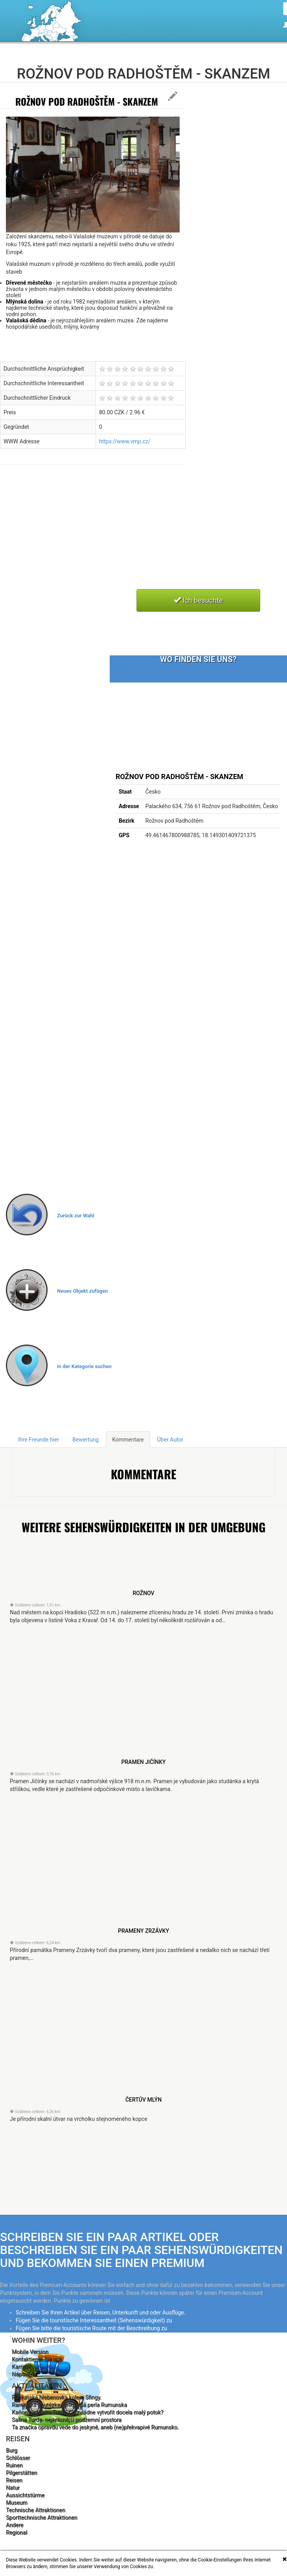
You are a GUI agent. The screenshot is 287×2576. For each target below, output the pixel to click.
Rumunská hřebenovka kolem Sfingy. (56, 2397)
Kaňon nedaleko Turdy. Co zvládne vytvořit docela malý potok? (87, 2412)
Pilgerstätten (21, 2473)
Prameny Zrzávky (143, 1931)
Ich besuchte (198, 600)
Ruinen (14, 2465)
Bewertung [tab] (85, 1439)
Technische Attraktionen (35, 2510)
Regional (16, 2532)
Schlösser (18, 2458)
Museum (17, 2502)
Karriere (21, 2367)
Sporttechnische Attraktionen (41, 2517)
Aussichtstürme (25, 2495)
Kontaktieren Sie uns (37, 2359)
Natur (13, 2488)
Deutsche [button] (267, 60)
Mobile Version (30, 2352)
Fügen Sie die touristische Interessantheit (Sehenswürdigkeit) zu (94, 2320)
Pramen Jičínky (143, 1762)
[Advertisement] (117, 536)
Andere (14, 2525)
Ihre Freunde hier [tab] (38, 1439)
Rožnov (143, 1593)
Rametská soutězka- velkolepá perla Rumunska (69, 2405)
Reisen (14, 2480)
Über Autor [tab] (170, 1439)
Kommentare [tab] (128, 1439)
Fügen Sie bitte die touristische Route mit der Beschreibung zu (91, 2328)
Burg (11, 2450)
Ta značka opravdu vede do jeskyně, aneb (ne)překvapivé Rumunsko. (95, 2427)
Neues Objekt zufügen (82, 1291)
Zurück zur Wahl (75, 1215)
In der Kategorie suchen (84, 1366)
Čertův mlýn (143, 2100)
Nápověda (24, 2374)
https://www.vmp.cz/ (124, 441)
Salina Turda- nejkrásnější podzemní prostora (66, 2420)
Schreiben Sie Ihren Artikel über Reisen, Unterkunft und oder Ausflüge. (100, 2312)
